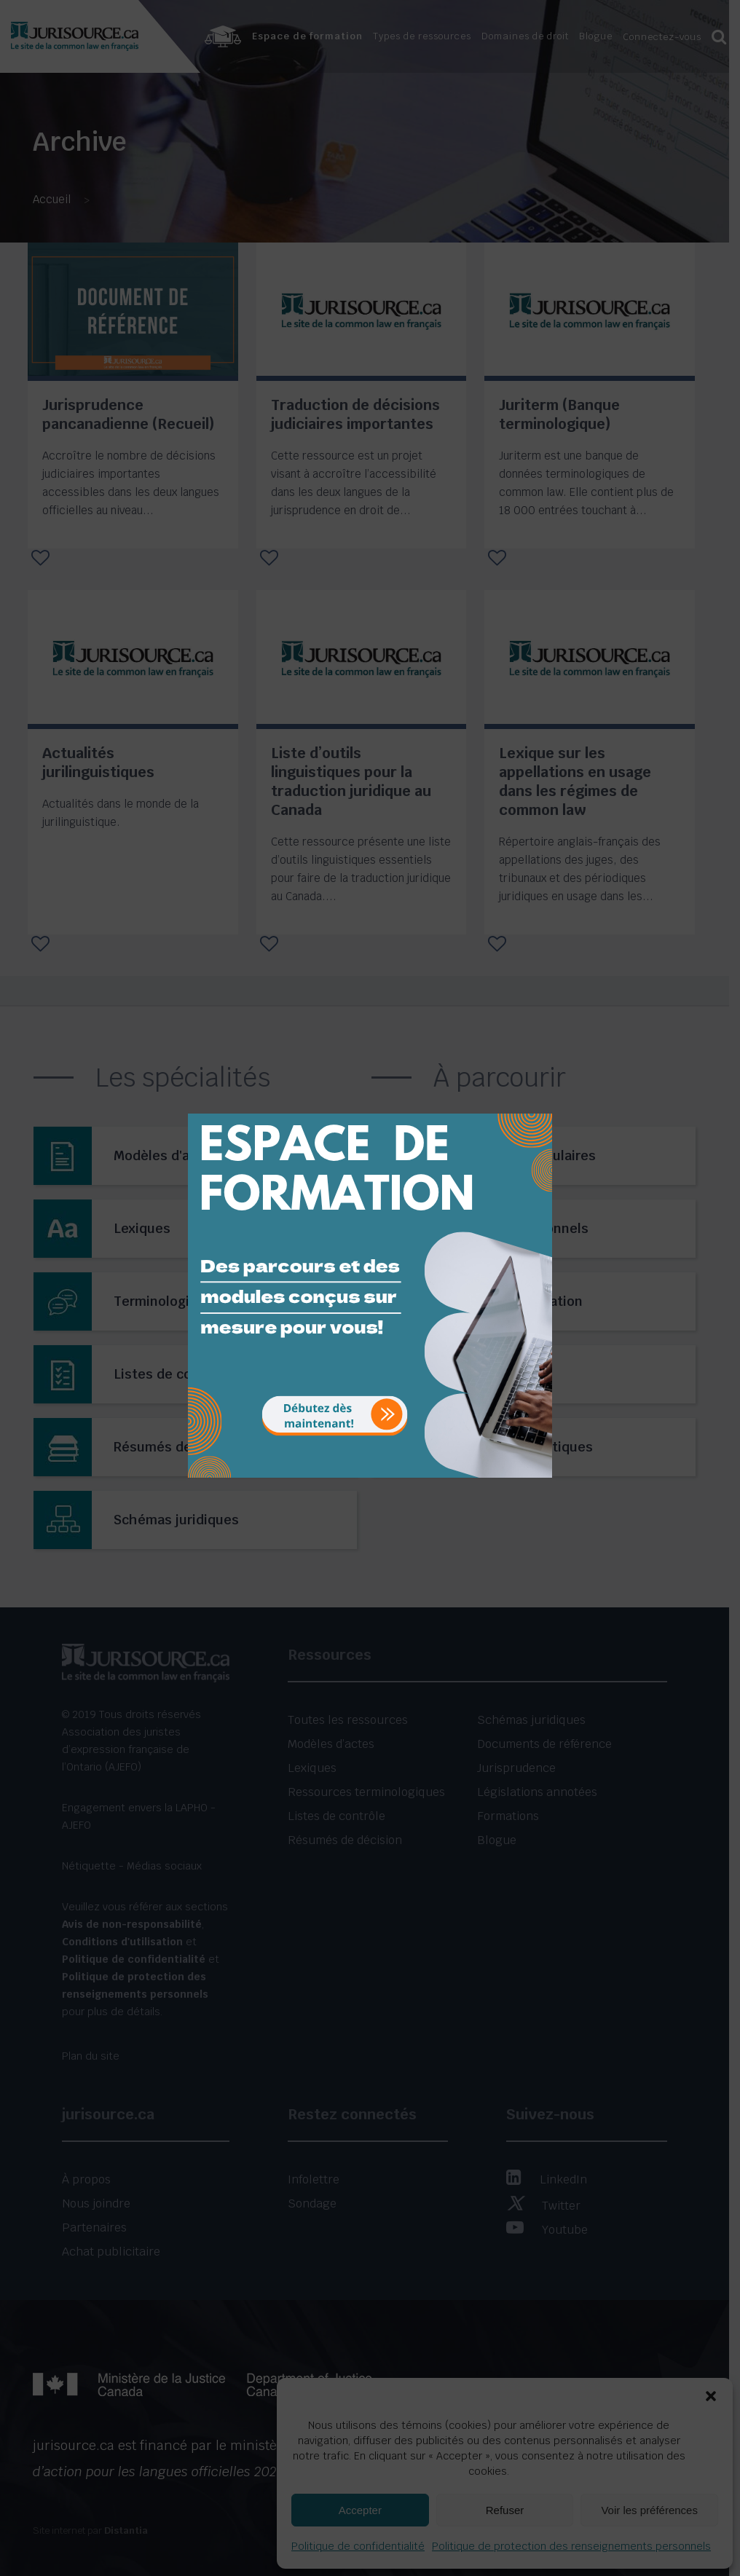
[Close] (539, 1102)
